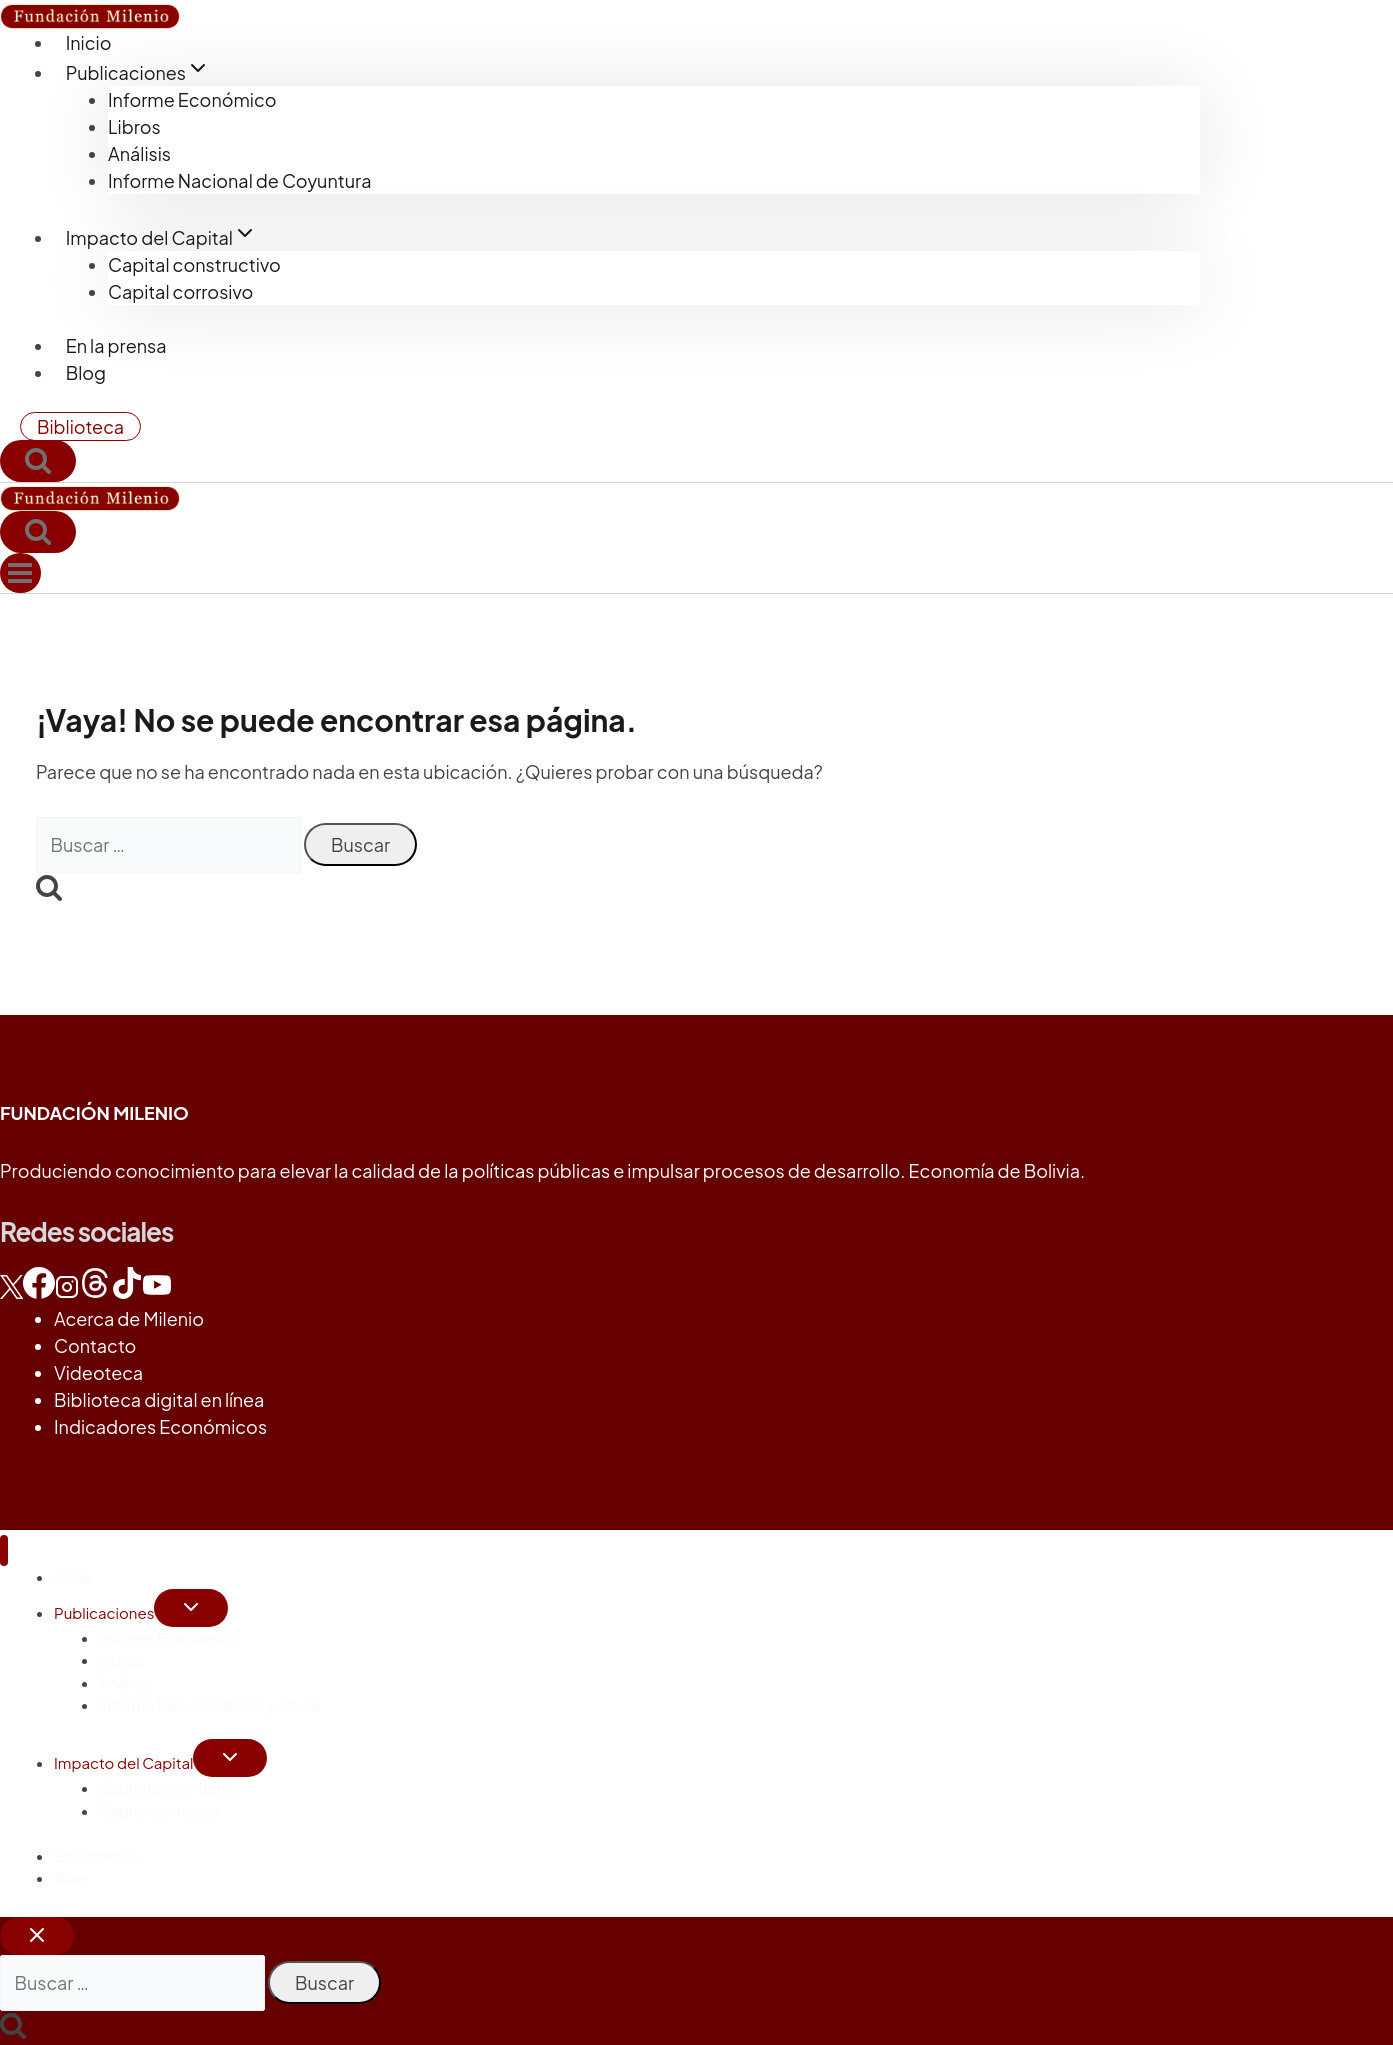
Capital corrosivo (180, 291)
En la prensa (116, 345)
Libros (134, 126)
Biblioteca (80, 426)
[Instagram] (67, 1291)
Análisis (139, 153)
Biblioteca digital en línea (159, 1399)
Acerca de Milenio (129, 1318)
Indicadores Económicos (160, 1426)
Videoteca (98, 1372)
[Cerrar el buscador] (37, 1936)
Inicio (89, 42)
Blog (86, 372)
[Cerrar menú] (4, 1550)
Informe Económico (192, 99)
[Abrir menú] (20, 573)
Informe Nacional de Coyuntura (239, 180)
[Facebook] (39, 1291)
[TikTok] (127, 1291)
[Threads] (95, 1291)
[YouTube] (157, 1291)
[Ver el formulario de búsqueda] (38, 461)
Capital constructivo (194, 264)
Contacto (95, 1345)
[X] (11, 1291)
